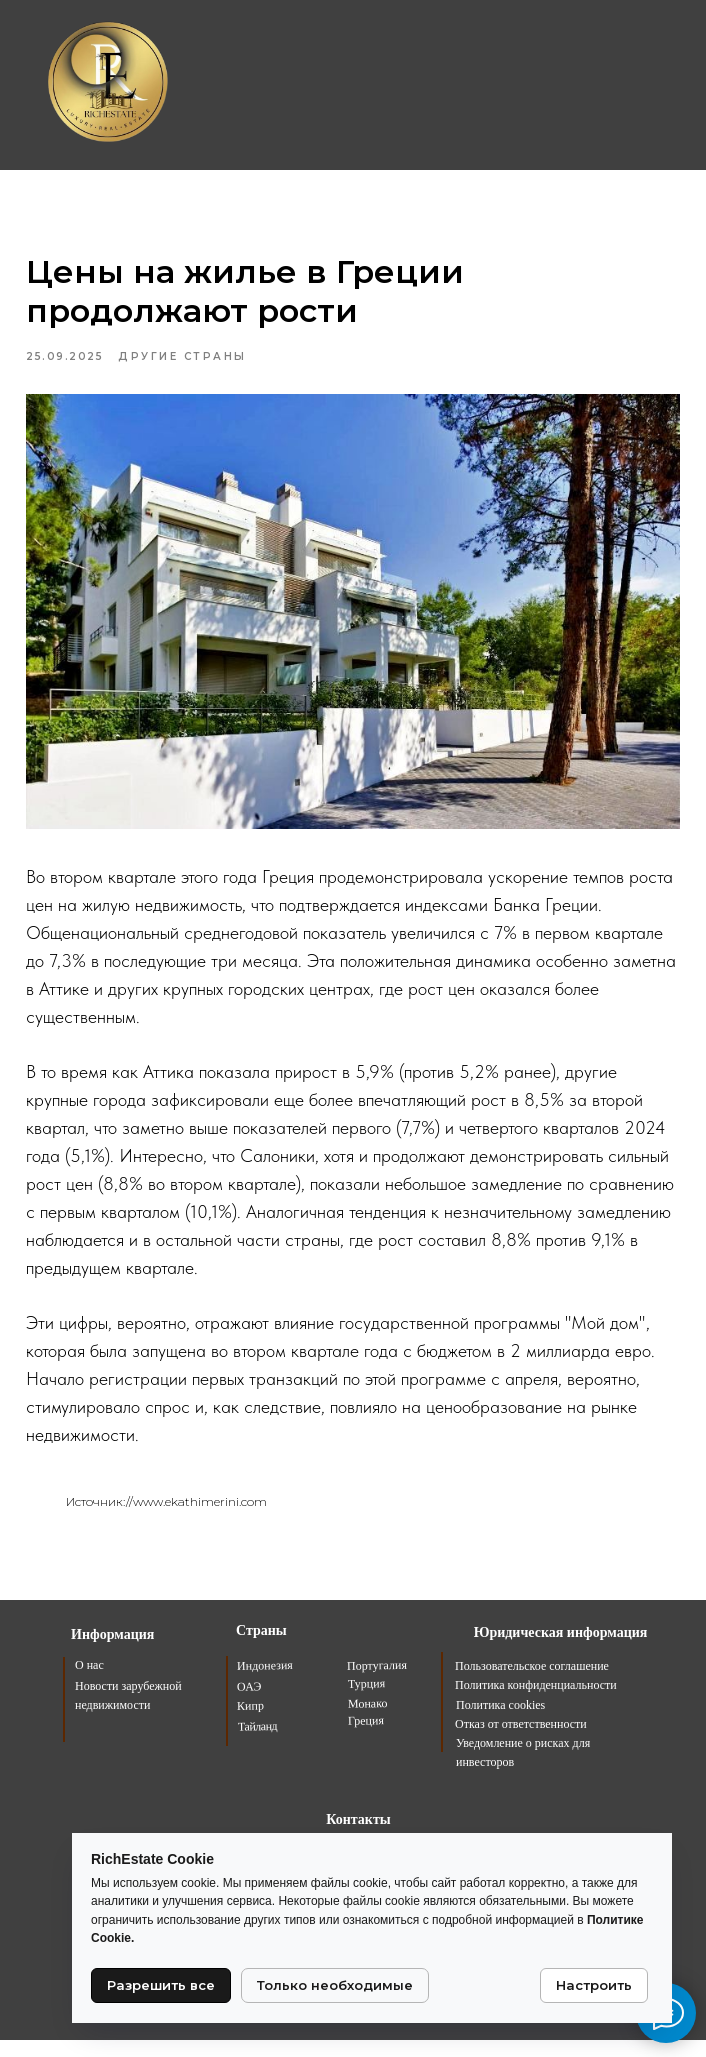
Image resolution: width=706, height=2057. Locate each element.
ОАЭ (249, 1703)
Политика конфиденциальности (536, 1702)
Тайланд (257, 1743)
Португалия (377, 1682)
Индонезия (265, 1682)
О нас (89, 1682)
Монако (368, 1720)
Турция (366, 1700)
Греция (366, 1737)
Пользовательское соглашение (532, 1683)
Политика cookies (500, 1722)
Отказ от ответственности (521, 1741)
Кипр (250, 1722)
